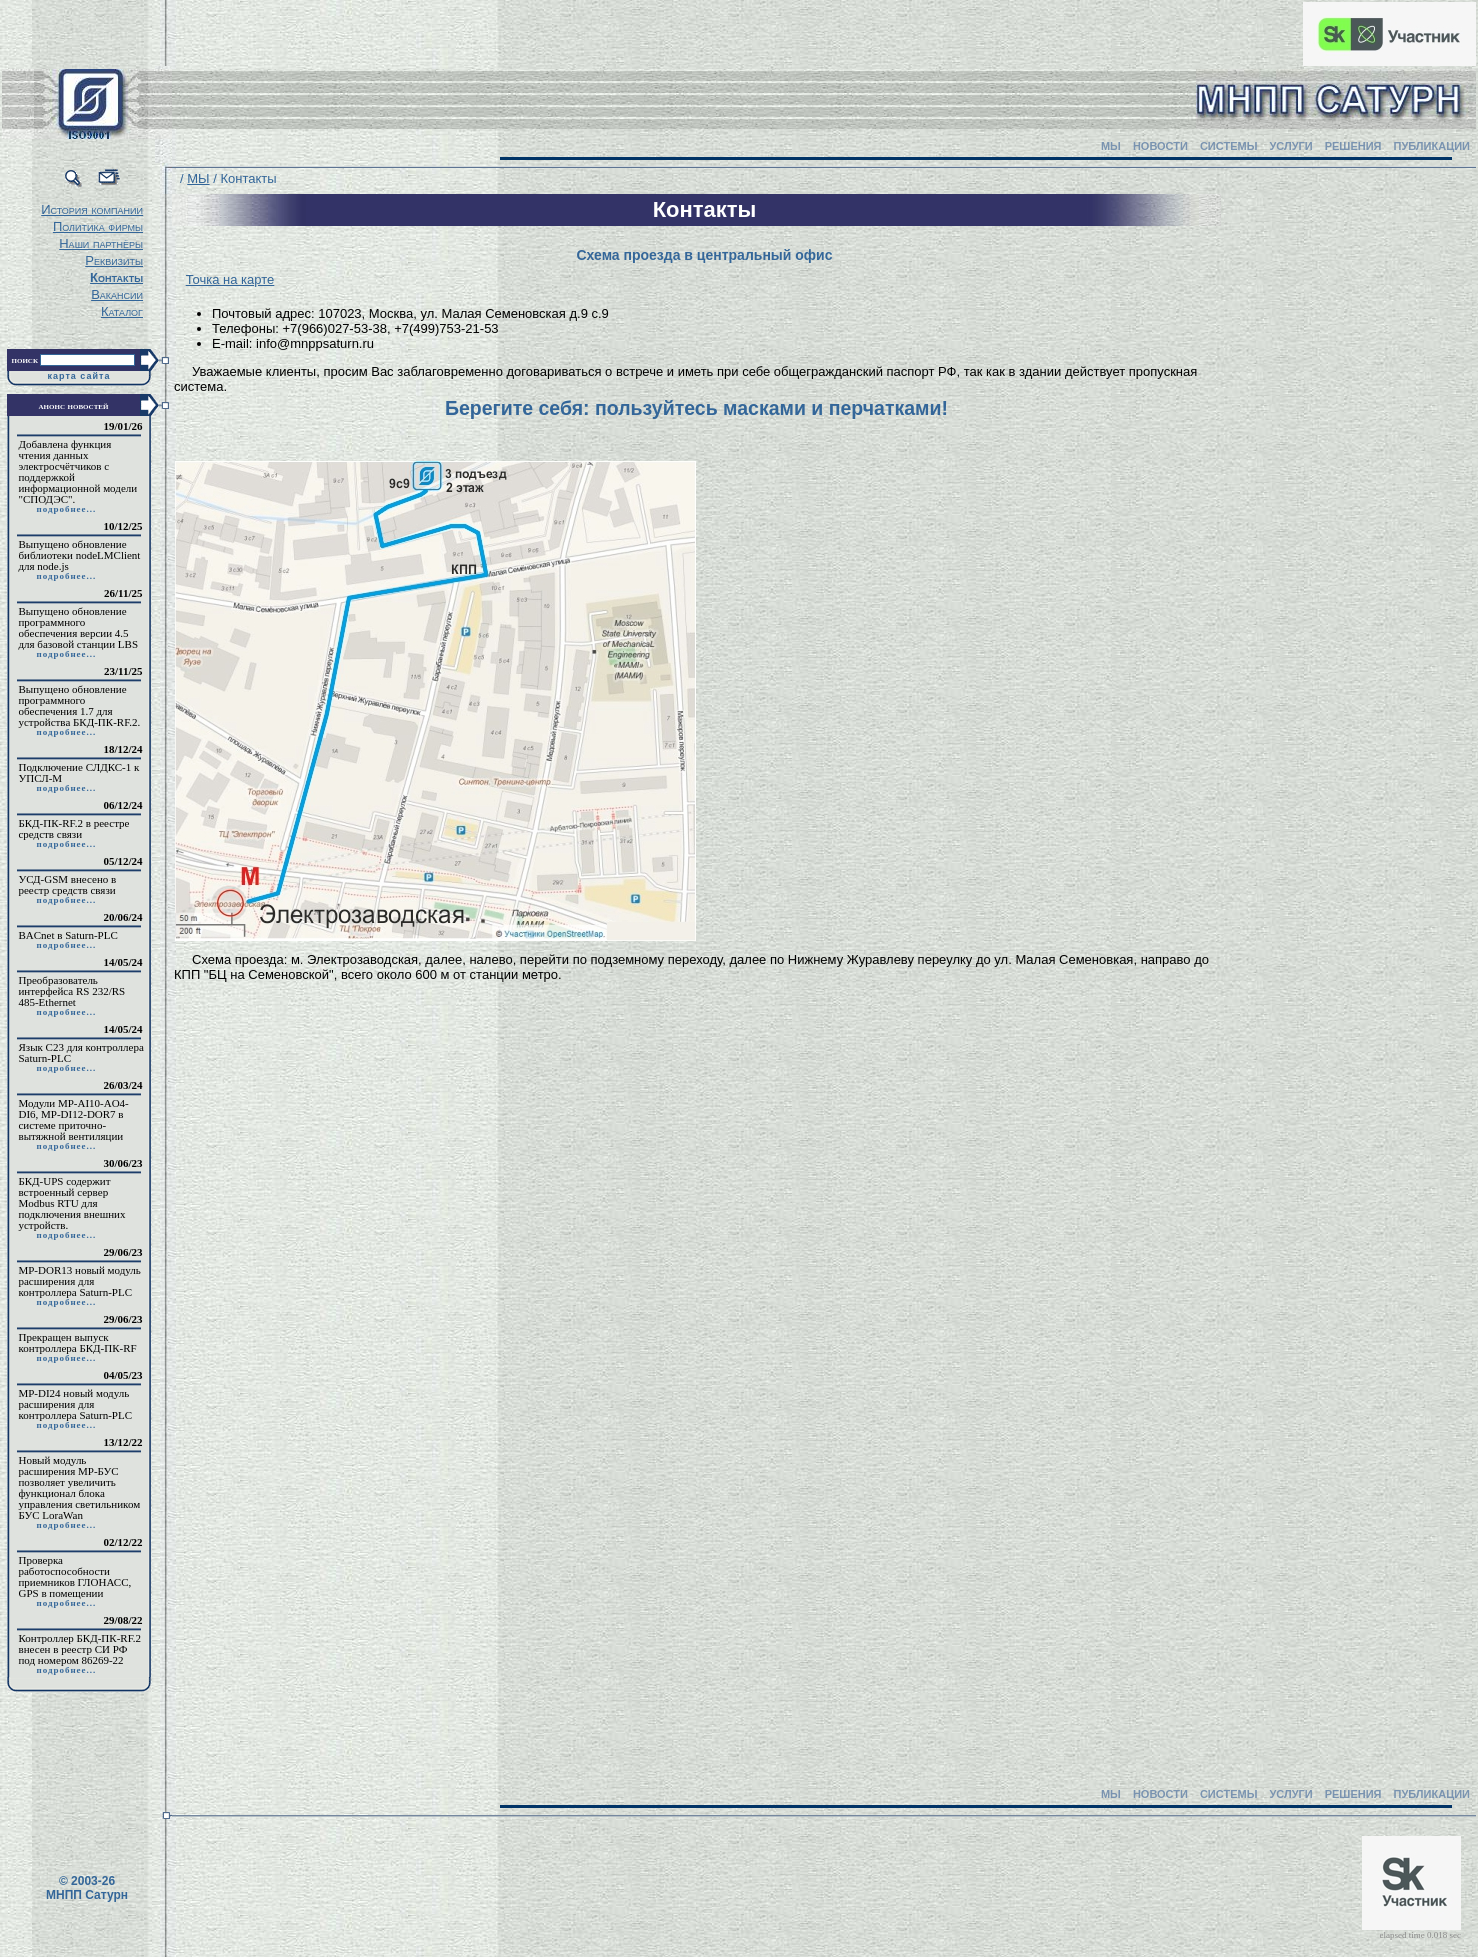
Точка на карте (230, 279)
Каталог (122, 311)
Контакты (116, 277)
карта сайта (79, 376)
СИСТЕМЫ (1229, 146)
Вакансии (117, 294)
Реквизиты (114, 260)
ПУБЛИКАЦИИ (1431, 146)
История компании (92, 209)
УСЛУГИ (1290, 146)
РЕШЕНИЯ (1353, 146)
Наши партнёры (101, 243)
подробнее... (66, 509)
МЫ (1111, 146)
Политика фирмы (98, 226)
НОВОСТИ (1160, 146)
